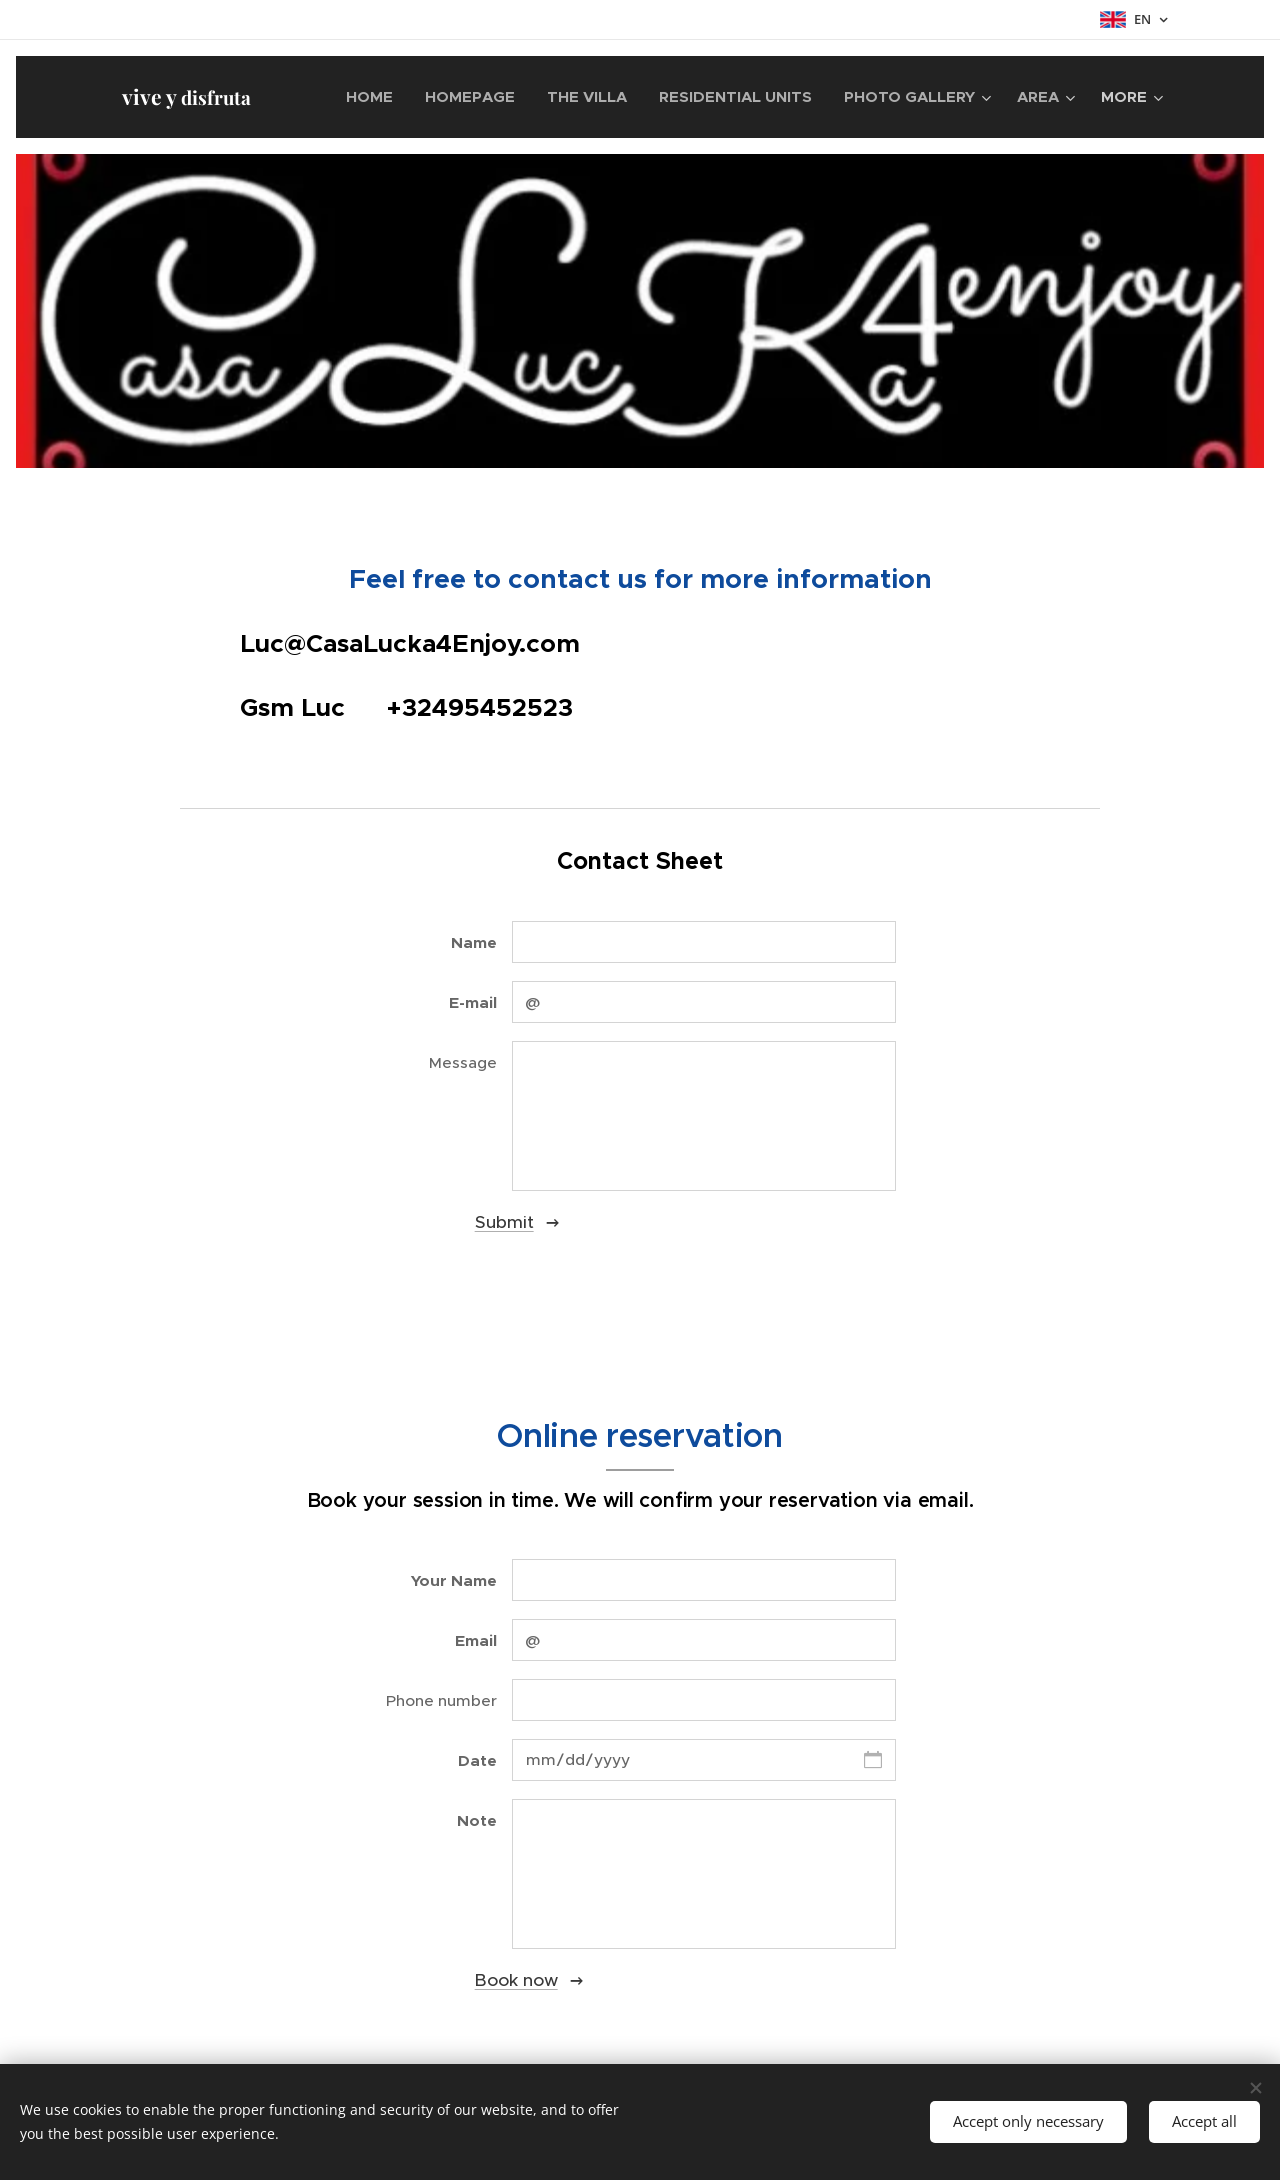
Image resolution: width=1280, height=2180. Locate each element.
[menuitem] (375, 97)
